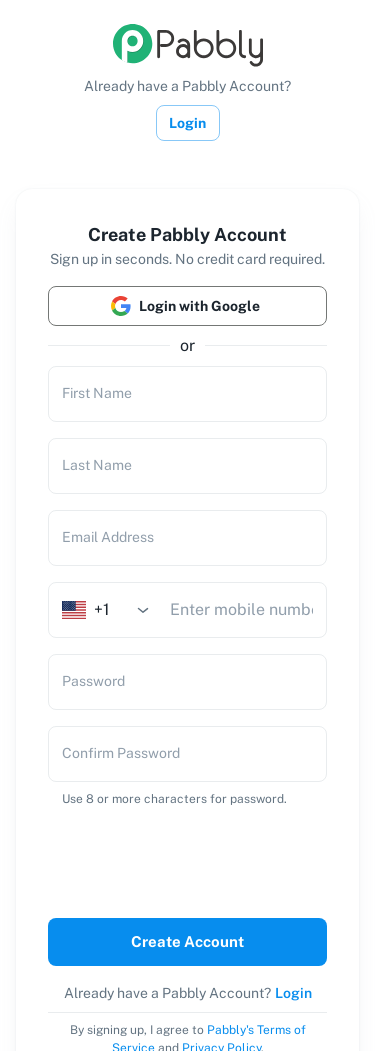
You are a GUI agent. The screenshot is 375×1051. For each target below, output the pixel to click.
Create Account (187, 942)
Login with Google (187, 306)
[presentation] (182, 858)
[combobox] (112, 609)
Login (188, 123)
